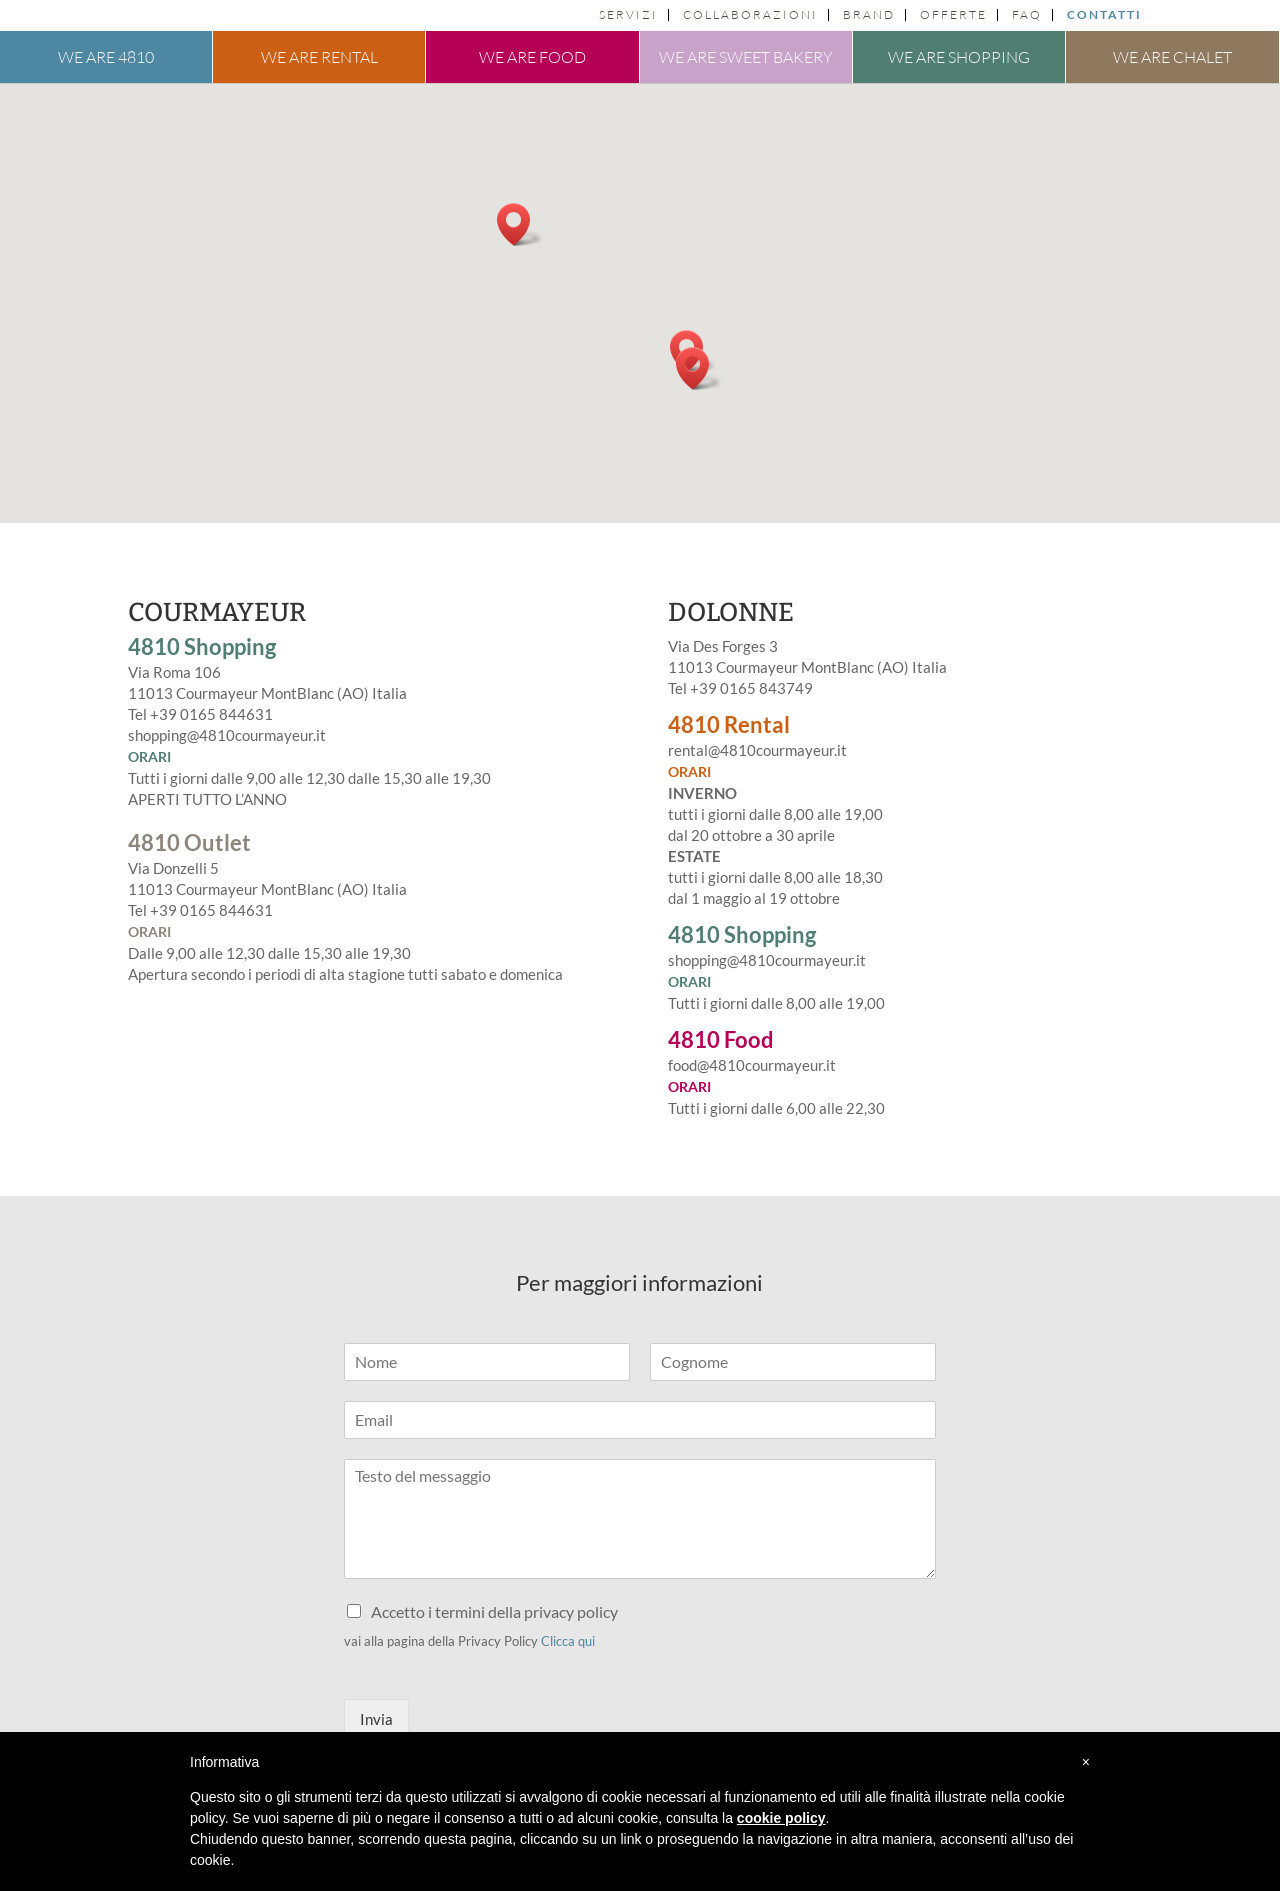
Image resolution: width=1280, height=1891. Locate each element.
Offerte (953, 15)
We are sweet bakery (746, 57)
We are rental (319, 57)
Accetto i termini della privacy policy (494, 1611)
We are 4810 (106, 57)
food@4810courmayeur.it (752, 1065)
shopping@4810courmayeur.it (227, 735)
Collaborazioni (750, 15)
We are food (532, 57)
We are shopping (959, 57)
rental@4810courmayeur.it (757, 750)
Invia (376, 1719)
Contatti (1104, 15)
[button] (520, 224)
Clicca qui (568, 1641)
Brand (869, 15)
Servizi (628, 15)
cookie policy (781, 1818)
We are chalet (1172, 57)
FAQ (1027, 15)
